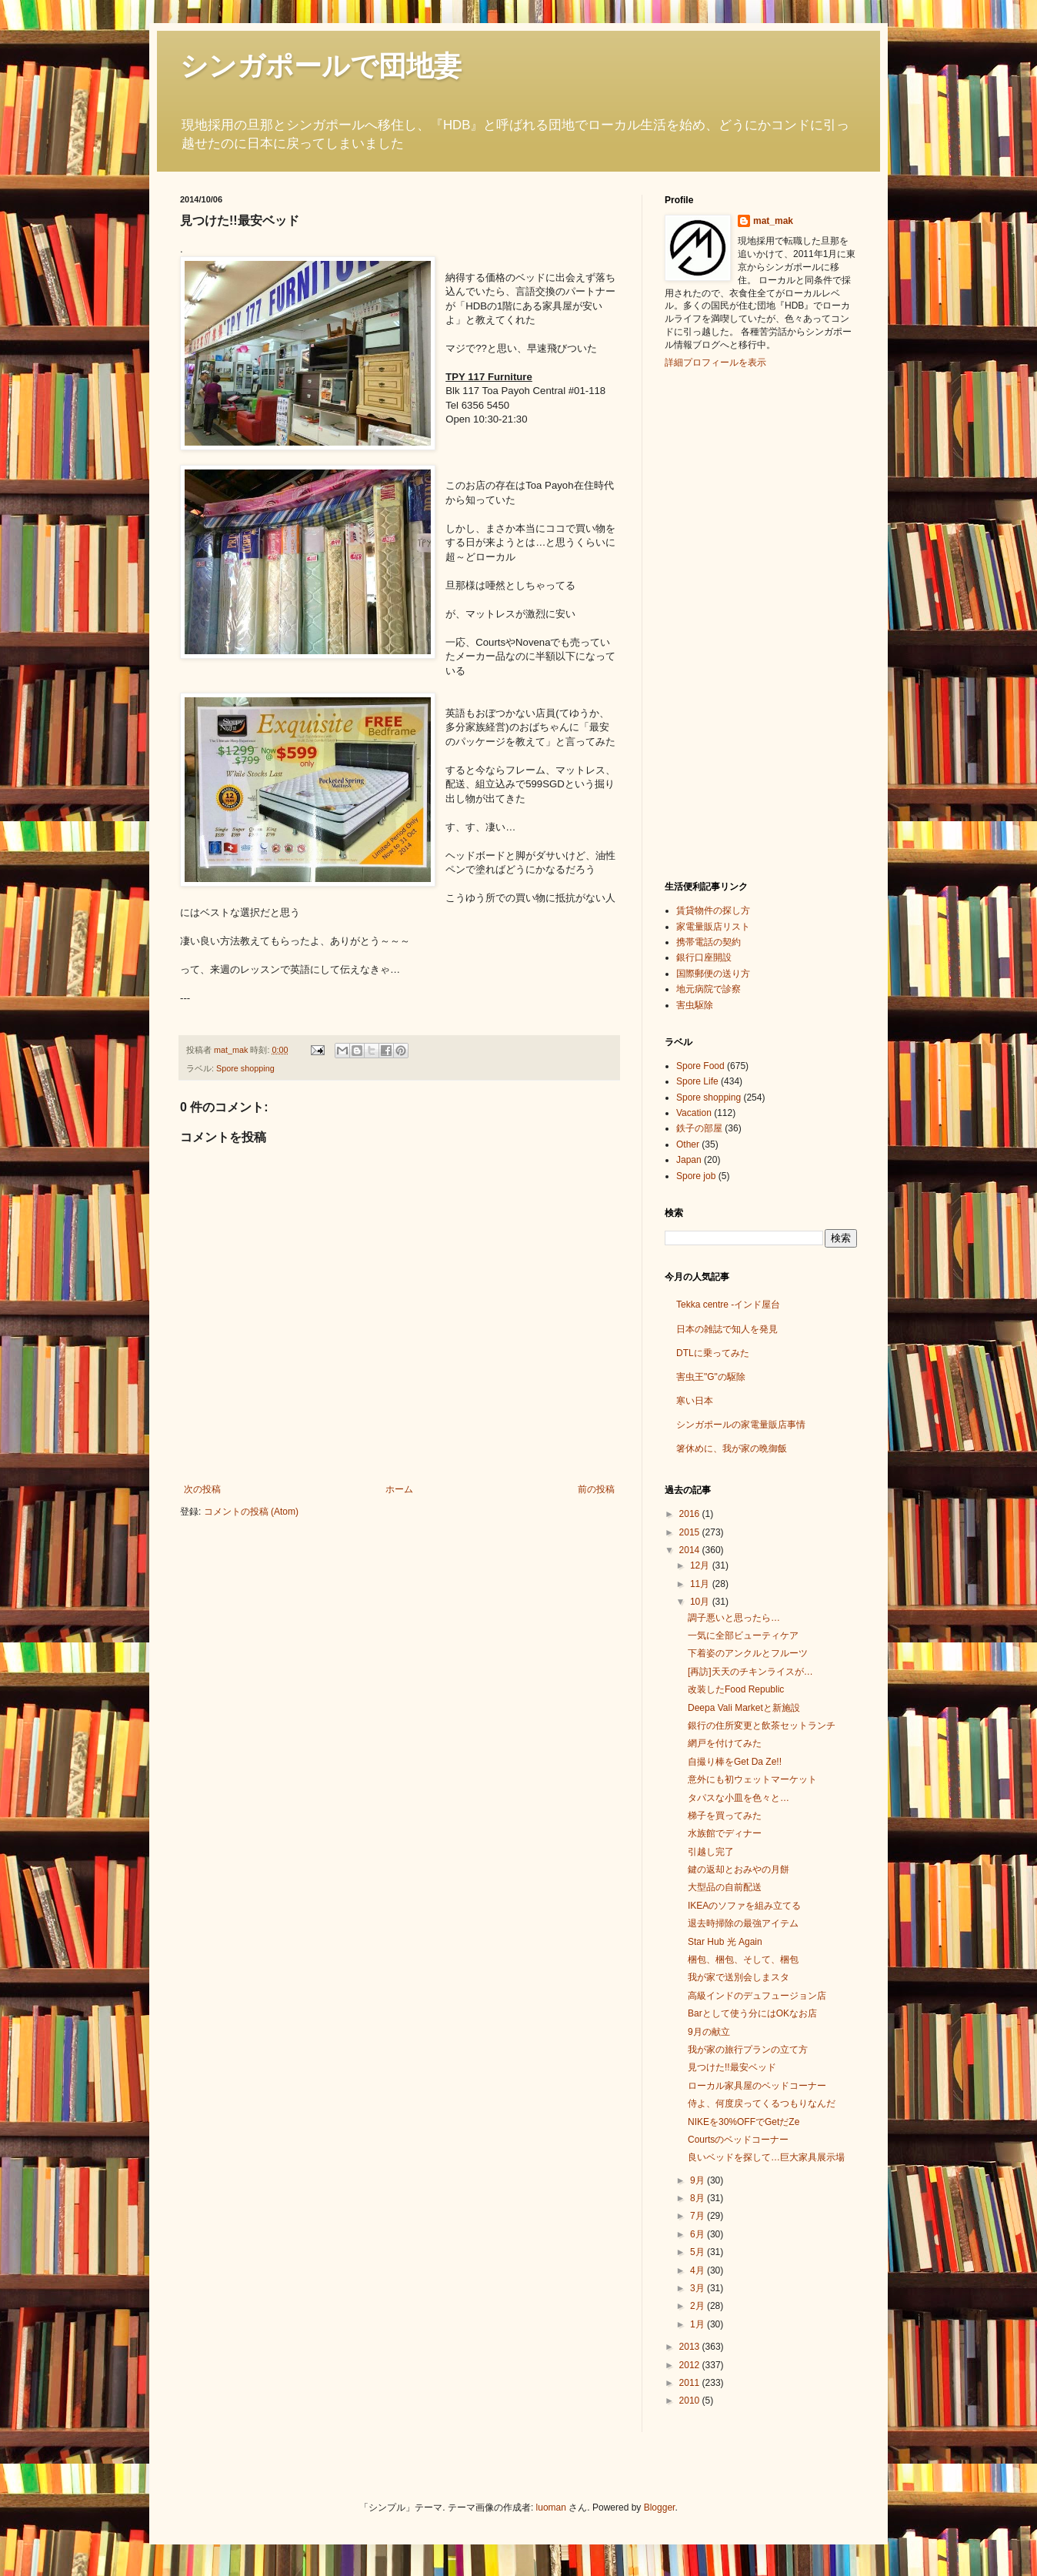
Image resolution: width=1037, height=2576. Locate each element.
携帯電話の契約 (708, 942)
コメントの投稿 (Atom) (251, 1511)
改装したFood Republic (736, 1689)
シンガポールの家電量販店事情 (740, 1424)
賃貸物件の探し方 (713, 910)
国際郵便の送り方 (713, 973)
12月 (701, 1565)
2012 (690, 2365)
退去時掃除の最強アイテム (743, 1923)
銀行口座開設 (704, 957)
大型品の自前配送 (725, 1887)
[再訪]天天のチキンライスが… (750, 1671)
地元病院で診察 (708, 989)
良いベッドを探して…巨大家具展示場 (766, 2157)
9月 (698, 2180)
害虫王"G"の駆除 (710, 1377)
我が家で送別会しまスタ (738, 1977)
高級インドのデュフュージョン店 (757, 1995)
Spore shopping (245, 1068)
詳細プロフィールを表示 (715, 362)
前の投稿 (596, 1489)
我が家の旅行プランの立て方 (748, 2049)
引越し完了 (711, 1851)
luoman (551, 2507)
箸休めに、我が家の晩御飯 (731, 1448)
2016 (690, 1514)
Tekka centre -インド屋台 (728, 1304)
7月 (698, 2215)
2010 (690, 2400)
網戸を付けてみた (725, 1743)
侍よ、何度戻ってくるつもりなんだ (761, 2103)
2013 (690, 2346)
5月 (698, 2252)
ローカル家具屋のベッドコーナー (757, 2085)
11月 (701, 1584)
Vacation (694, 1113)
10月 (701, 1601)
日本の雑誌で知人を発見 (727, 1329)
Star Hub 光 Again (725, 1941)
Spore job (695, 1176)
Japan (689, 1159)
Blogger (659, 2507)
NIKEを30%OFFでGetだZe (743, 2122)
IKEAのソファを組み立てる (744, 1905)
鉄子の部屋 (699, 1128)
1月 (698, 2324)
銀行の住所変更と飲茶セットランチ (761, 1725)
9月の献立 (709, 2031)
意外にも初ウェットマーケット (752, 1779)
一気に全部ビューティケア (743, 1635)
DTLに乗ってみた (712, 1353)
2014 (690, 1550)
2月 (698, 2305)
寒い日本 (694, 1400)
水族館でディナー (725, 1833)
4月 (698, 2270)
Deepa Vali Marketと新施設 (744, 1707)
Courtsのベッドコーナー (738, 2139)
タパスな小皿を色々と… (738, 1798)
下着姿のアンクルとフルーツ (748, 1653)
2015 (690, 1532)
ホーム (399, 1489)
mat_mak (773, 221)
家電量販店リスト (713, 926)
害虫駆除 (694, 1005)
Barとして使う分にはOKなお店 (752, 2013)
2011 (690, 2382)
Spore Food (700, 1066)
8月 (698, 2198)
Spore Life (697, 1081)
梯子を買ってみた (725, 1815)
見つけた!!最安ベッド (732, 2067)
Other (687, 1144)
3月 (698, 2288)
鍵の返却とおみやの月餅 (738, 1869)
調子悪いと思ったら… (734, 1617)
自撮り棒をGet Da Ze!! (735, 1761)
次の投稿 (202, 1489)
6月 (698, 2234)
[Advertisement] (726, 623)
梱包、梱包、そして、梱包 (743, 1959)
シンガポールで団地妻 (321, 66)
